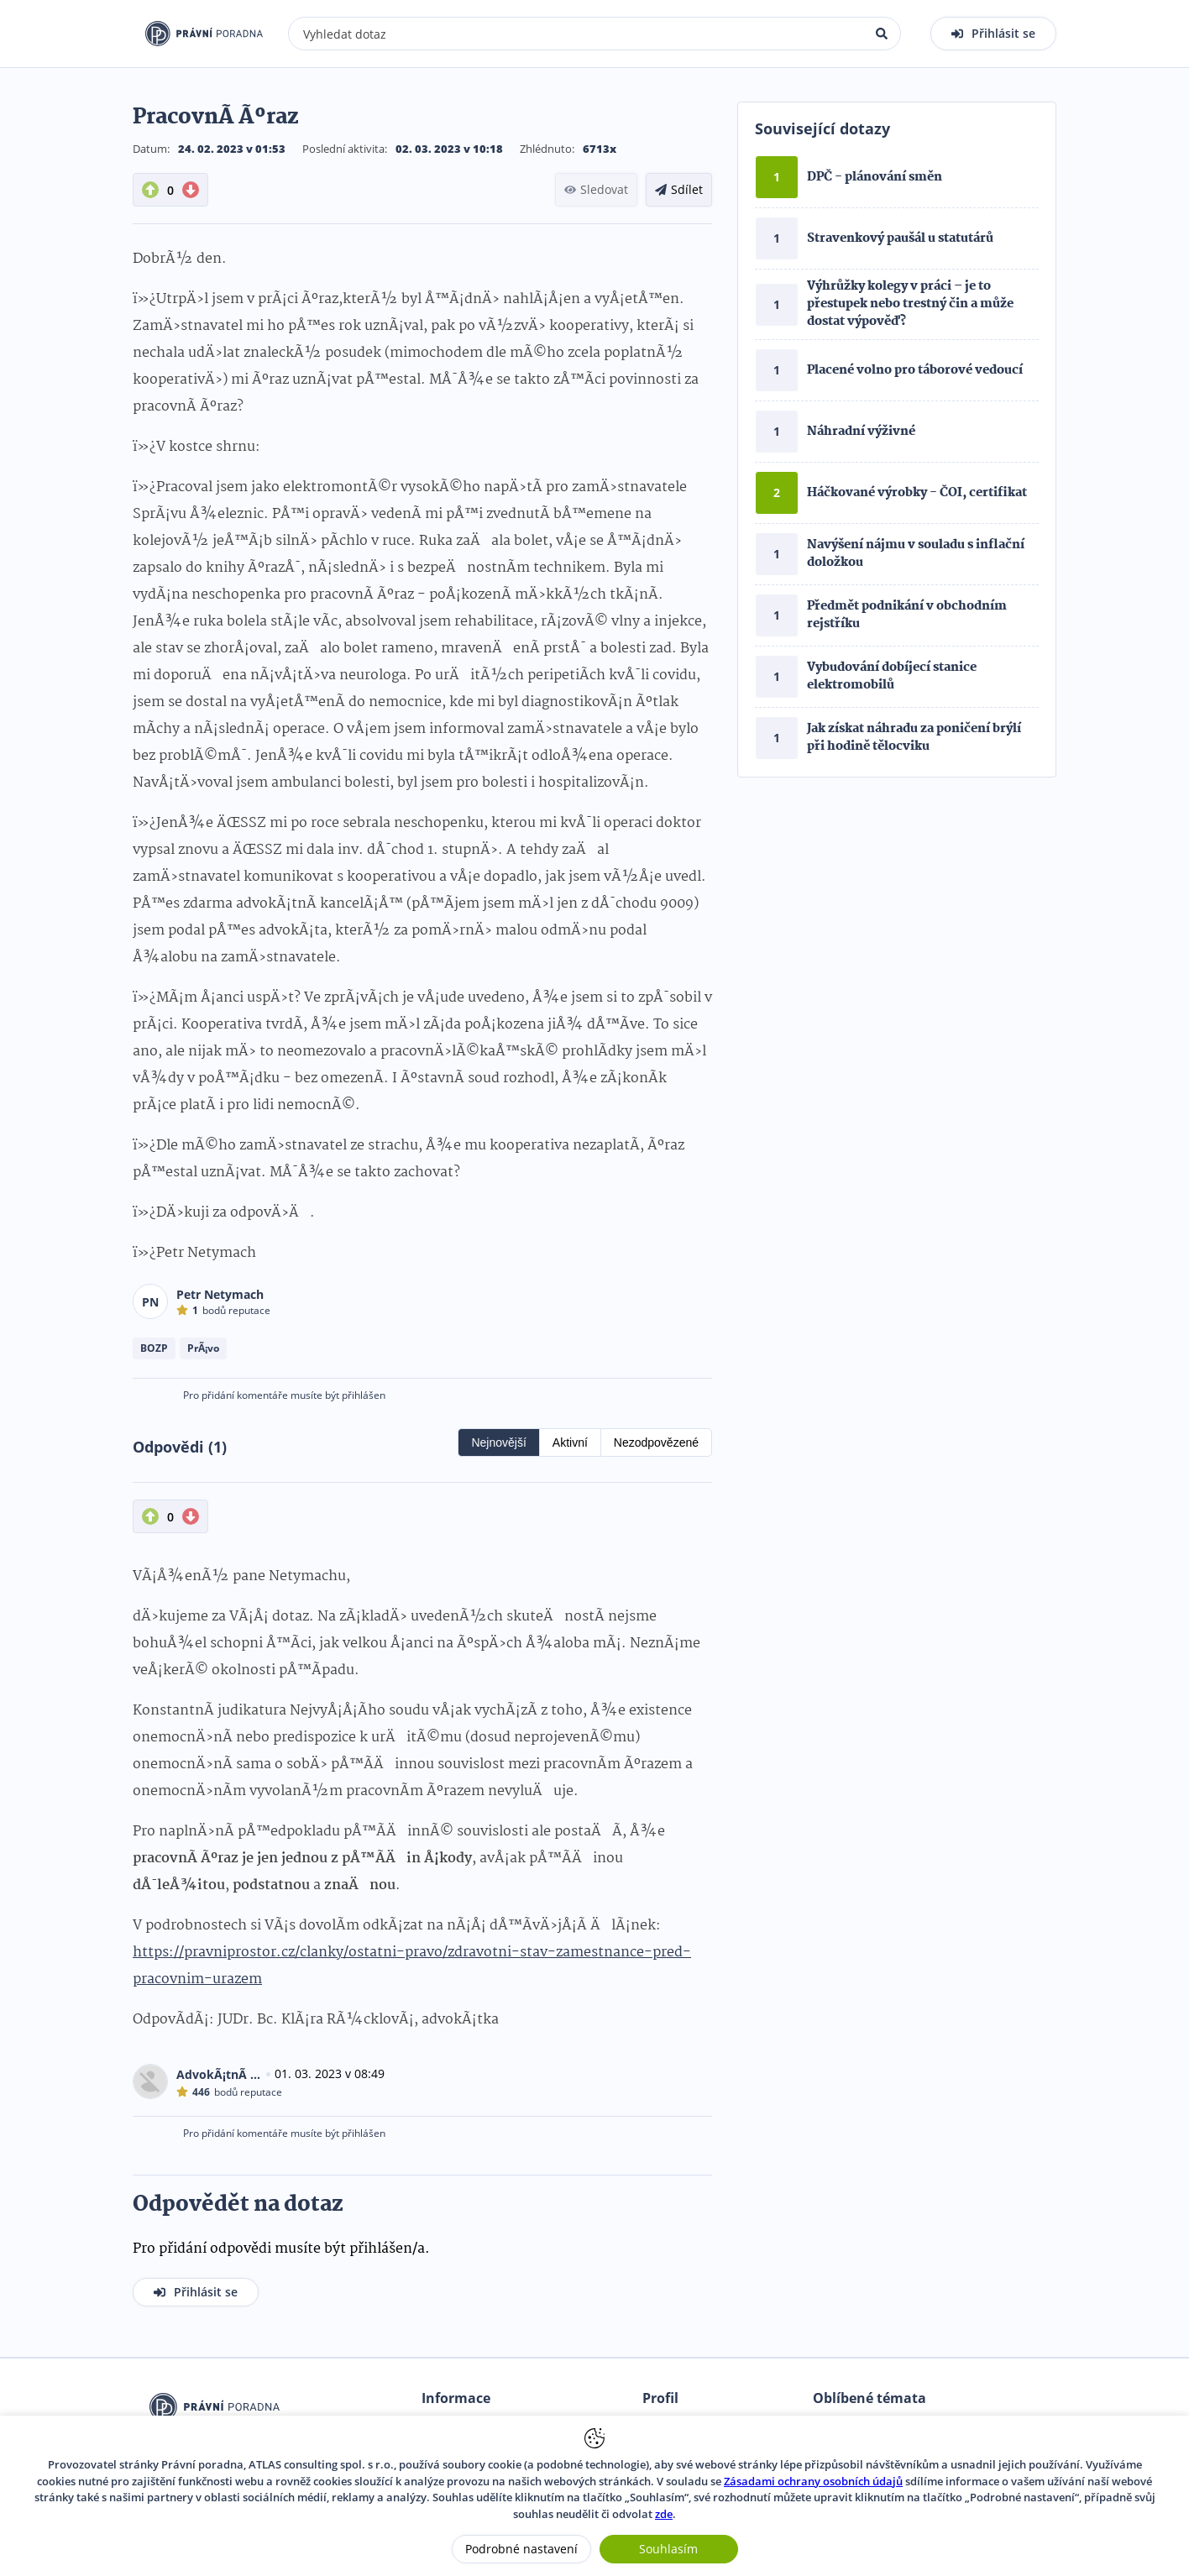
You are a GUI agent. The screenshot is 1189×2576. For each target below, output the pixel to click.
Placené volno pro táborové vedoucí (915, 370)
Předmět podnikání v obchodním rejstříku (907, 615)
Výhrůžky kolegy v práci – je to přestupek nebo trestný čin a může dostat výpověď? (910, 304)
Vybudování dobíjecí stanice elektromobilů (892, 676)
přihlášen (363, 1395)
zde (664, 2513)
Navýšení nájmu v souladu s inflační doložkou (915, 554)
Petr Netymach (220, 1294)
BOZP (154, 1348)
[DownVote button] (190, 189)
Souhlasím (668, 2549)
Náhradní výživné (861, 431)
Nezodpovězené (656, 1442)
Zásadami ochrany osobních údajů (813, 2481)
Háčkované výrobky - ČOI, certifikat (917, 493)
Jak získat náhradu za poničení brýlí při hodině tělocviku (914, 738)
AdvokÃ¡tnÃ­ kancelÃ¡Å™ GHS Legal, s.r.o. (219, 2074)
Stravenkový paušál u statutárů (900, 238)
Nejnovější (498, 1442)
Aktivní (570, 1442)
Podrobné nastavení (521, 2549)
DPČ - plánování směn (874, 177)
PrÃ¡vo (203, 1348)
